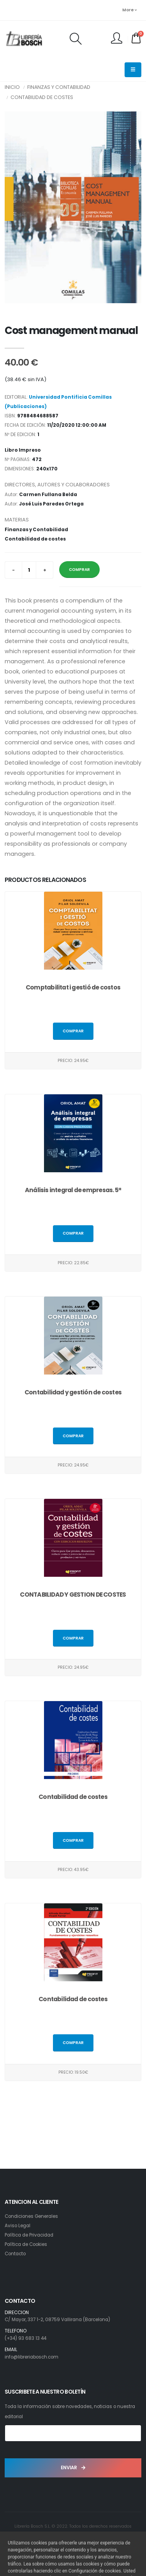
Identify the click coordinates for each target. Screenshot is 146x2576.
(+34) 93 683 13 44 (25, 2338)
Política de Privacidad (29, 2235)
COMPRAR (79, 569)
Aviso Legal (17, 2226)
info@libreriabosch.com (31, 2357)
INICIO (12, 87)
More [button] (129, 10)
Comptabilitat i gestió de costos (73, 987)
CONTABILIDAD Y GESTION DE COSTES (73, 1594)
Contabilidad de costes (42, 97)
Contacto (15, 2254)
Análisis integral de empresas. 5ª (73, 1190)
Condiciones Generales (31, 2216)
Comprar (73, 1031)
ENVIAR (73, 2468)
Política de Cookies (26, 2244)
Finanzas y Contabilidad (58, 87)
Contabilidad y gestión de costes (73, 1392)
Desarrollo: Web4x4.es (73, 2536)
